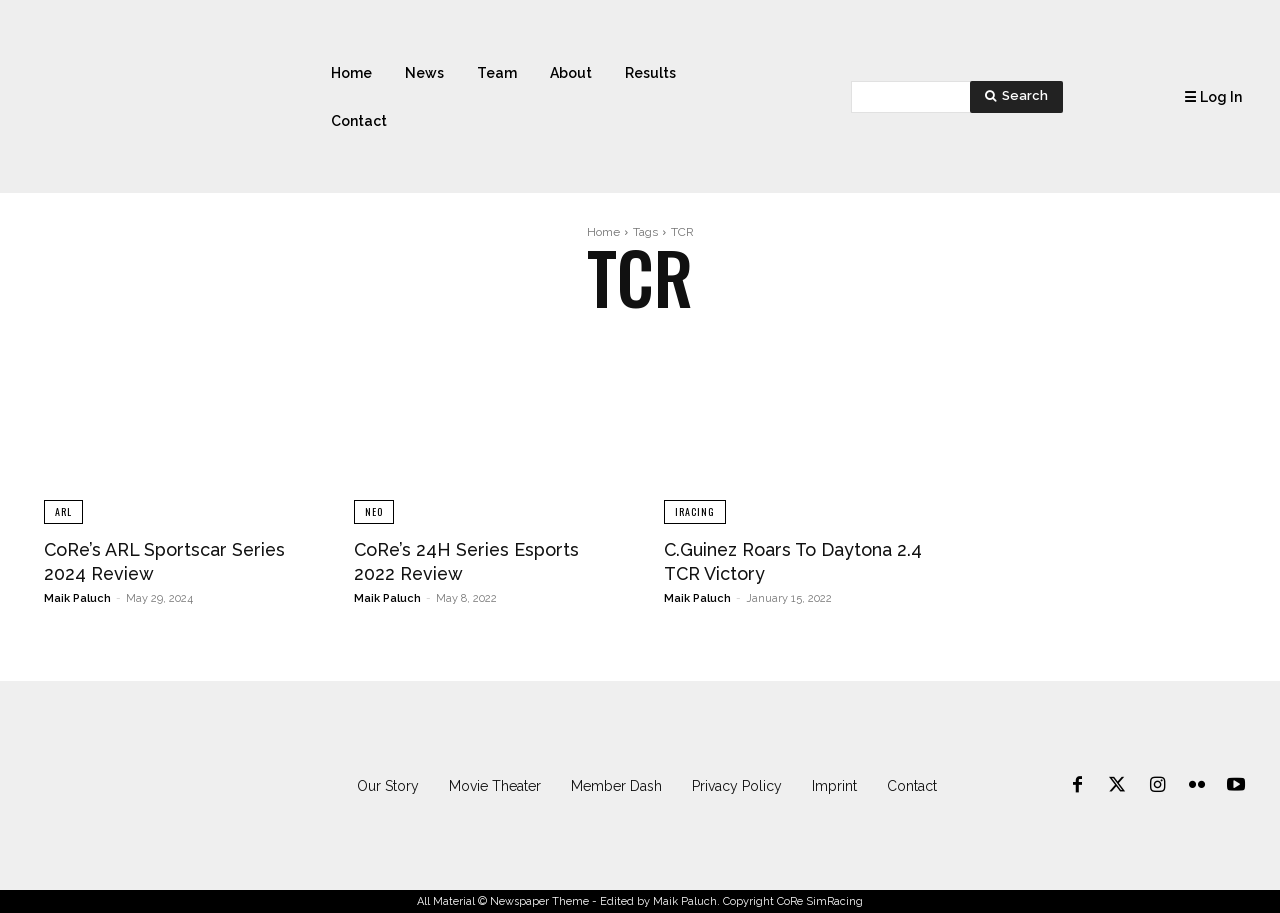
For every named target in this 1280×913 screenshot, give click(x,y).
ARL (63, 511)
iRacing (695, 511)
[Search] (1016, 97)
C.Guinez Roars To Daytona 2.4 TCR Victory (792, 561)
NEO (374, 511)
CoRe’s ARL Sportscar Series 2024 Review (145, 561)
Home (603, 232)
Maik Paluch (77, 598)
